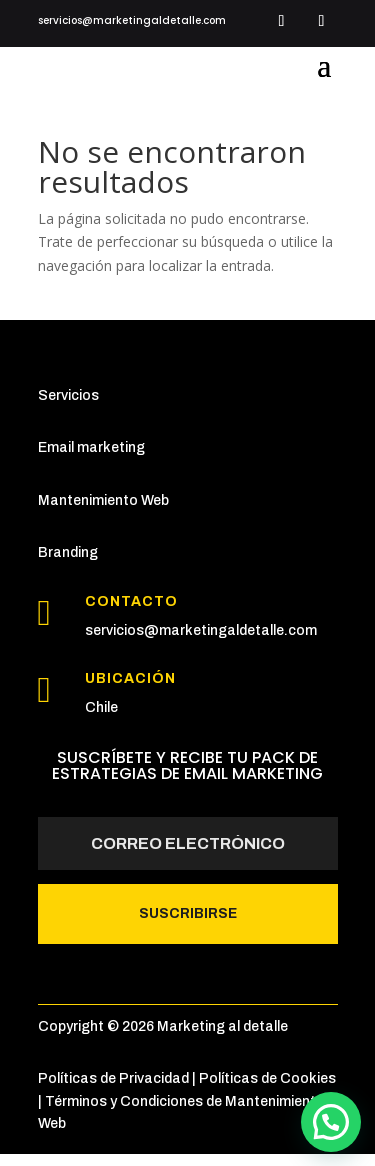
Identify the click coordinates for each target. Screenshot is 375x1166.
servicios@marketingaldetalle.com (201, 630)
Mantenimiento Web (103, 500)
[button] (331, 1122)
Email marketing (91, 447)
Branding (68, 552)
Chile (101, 707)
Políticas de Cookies (267, 1078)
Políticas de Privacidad (113, 1078)
